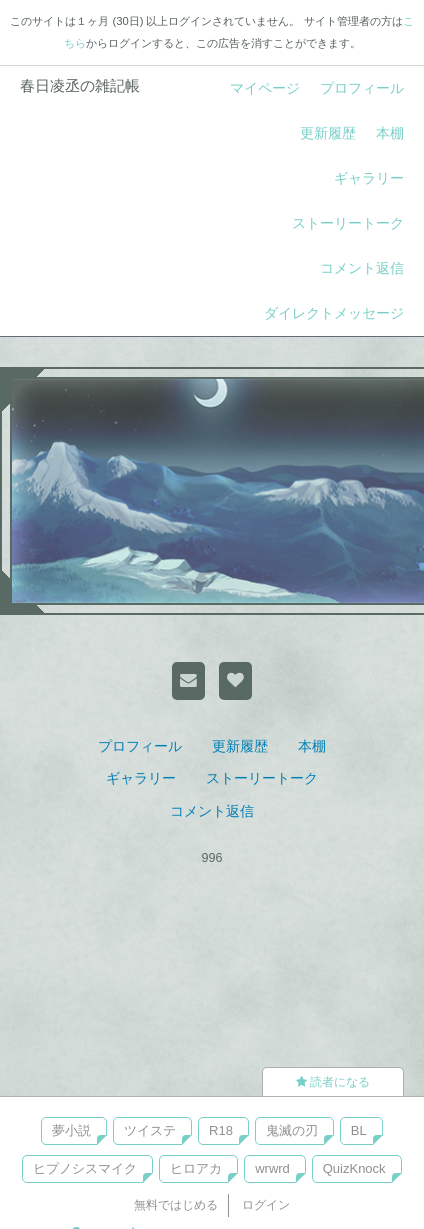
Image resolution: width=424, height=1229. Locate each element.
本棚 (390, 133)
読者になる (333, 1082)
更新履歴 (328, 133)
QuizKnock (354, 1168)
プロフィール (362, 88)
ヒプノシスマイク (85, 1168)
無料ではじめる (176, 1205)
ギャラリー (369, 178)
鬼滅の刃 (292, 1130)
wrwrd (272, 1168)
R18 (221, 1130)
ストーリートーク (348, 223)
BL (359, 1130)
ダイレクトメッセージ (334, 313)
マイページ (265, 88)
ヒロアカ (196, 1168)
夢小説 (71, 1130)
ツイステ (150, 1130)
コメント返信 (362, 268)
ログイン (266, 1205)
